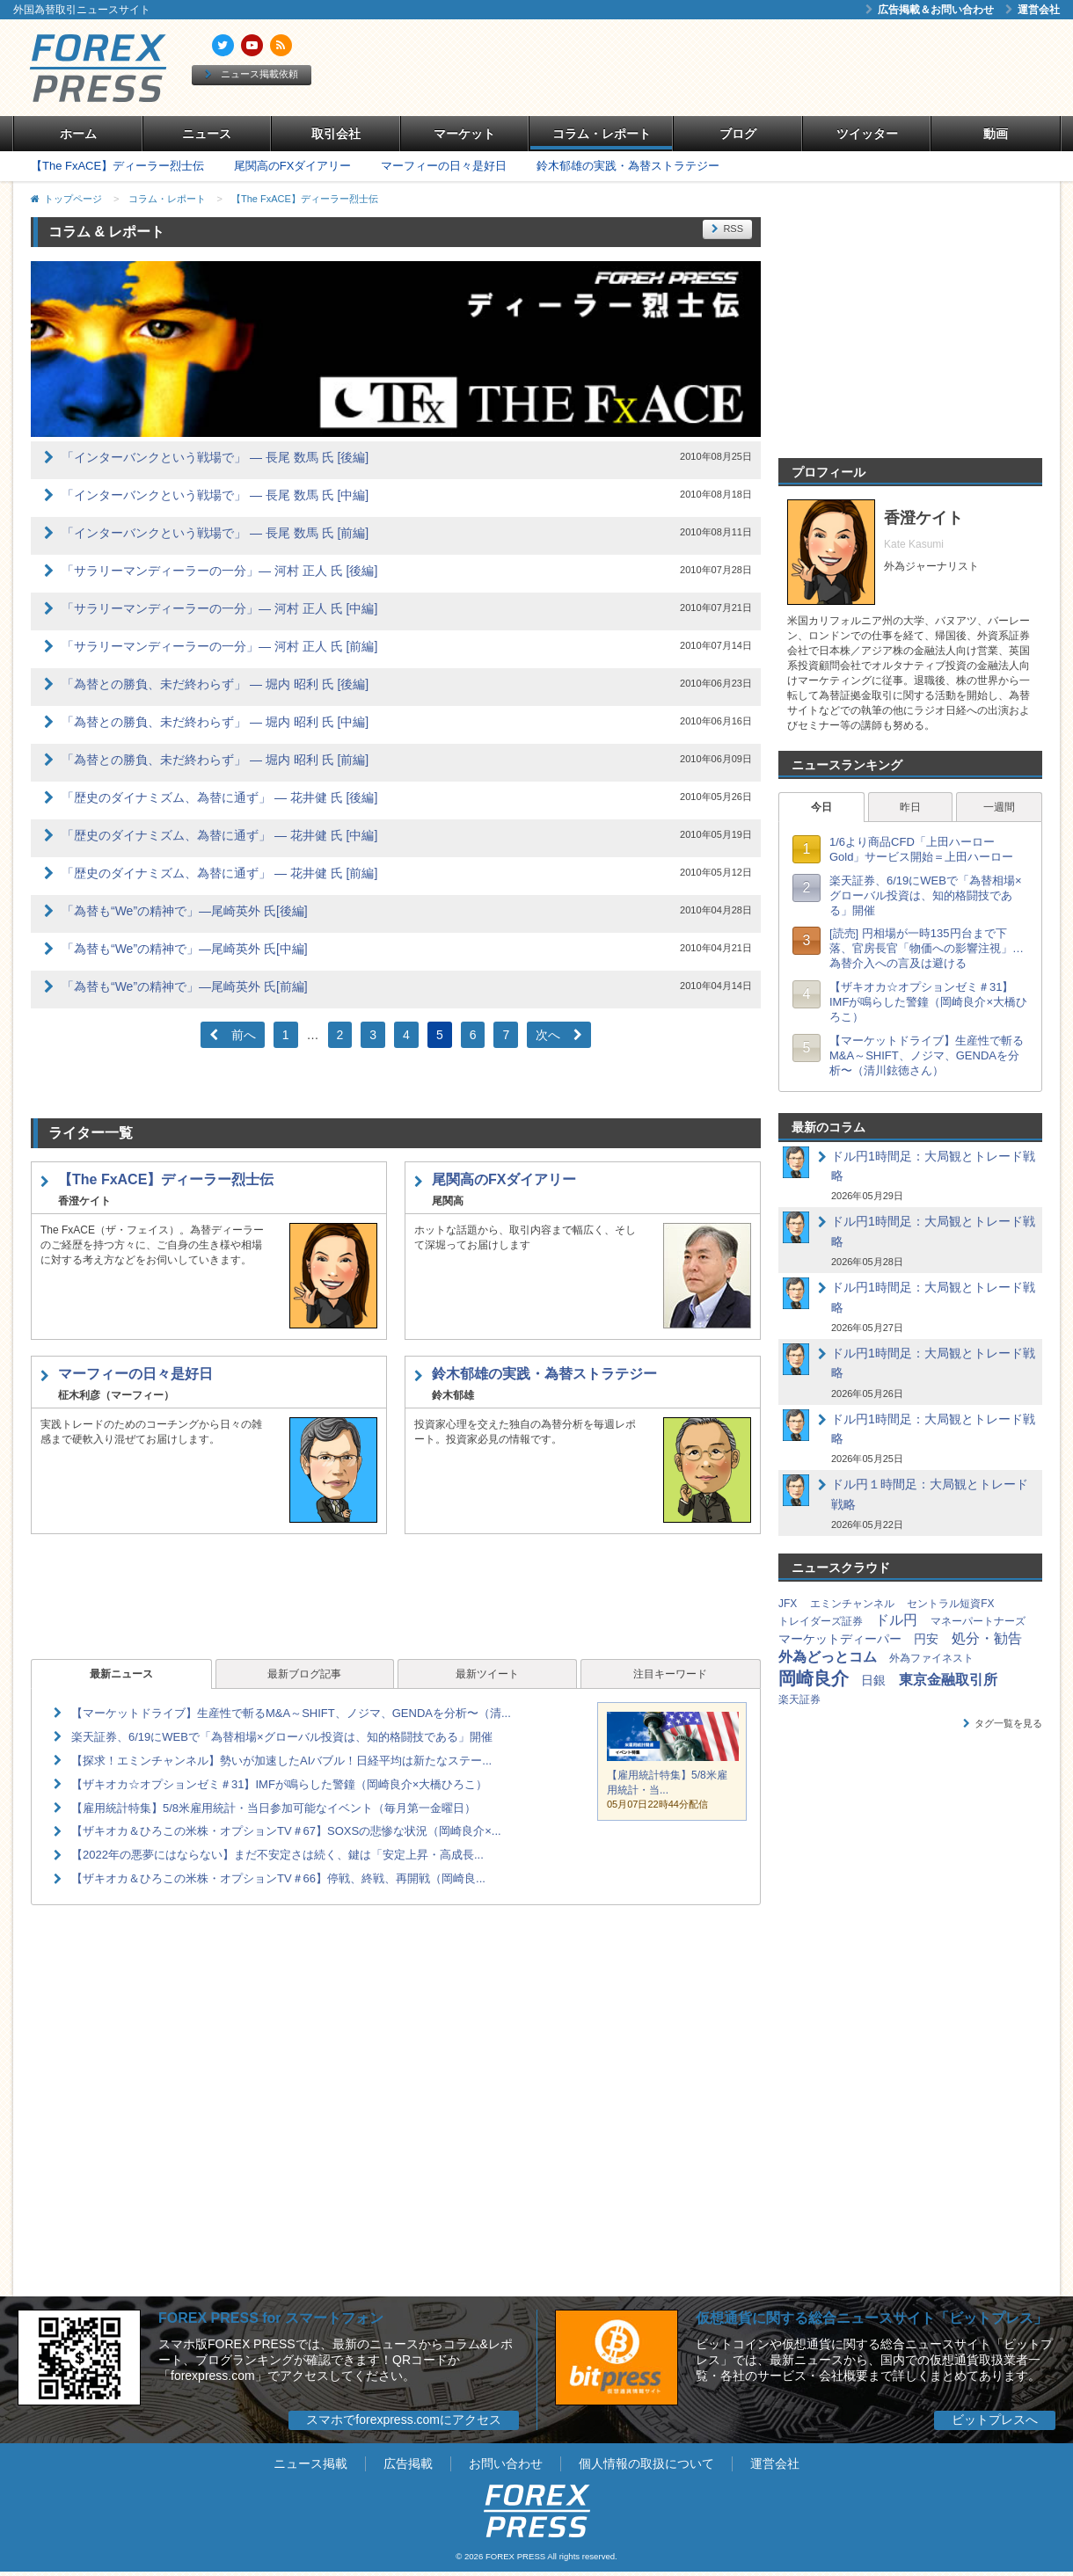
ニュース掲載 (310, 2463)
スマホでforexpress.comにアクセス (403, 2419)
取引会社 (336, 134)
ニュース (206, 134)
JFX (787, 1603)
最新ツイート (487, 1674)
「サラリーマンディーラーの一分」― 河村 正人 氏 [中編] (219, 608)
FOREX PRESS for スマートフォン (270, 2317)
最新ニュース (121, 1674)
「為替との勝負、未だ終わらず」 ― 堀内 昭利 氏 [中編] (215, 722)
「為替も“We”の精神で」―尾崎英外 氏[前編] (185, 986)
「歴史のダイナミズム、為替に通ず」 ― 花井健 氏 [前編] (219, 873)
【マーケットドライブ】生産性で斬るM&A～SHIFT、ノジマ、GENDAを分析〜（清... (291, 1713)
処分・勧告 (987, 1638)
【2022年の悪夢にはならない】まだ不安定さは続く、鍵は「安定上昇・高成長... (277, 1854)
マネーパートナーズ (978, 1621)
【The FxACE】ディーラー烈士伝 (117, 165)
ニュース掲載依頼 (251, 74)
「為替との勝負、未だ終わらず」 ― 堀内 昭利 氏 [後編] (215, 684)
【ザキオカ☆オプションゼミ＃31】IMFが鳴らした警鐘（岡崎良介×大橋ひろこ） (279, 1784)
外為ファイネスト (931, 1658)
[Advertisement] (739, 67)
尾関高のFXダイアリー (293, 165)
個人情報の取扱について (646, 2463)
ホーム (78, 134)
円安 (926, 1639)
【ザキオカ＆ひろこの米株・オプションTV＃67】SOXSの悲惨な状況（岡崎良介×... (286, 1830)
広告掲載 (408, 2463)
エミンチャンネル (852, 1603)
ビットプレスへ (995, 2419)
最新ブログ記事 (304, 1674)
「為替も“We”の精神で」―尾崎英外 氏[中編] (185, 949)
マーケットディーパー (839, 1639)
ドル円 (896, 1619)
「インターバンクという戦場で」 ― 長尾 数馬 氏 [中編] (215, 495)
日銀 (873, 1680)
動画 (995, 134)
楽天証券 (799, 1699)
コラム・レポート (601, 134)
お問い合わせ (506, 2463)
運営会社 (1032, 10)
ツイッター (867, 134)
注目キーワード (670, 1674)
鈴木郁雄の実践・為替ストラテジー (627, 165)
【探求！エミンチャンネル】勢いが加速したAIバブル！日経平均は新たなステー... (281, 1760)
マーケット (464, 134)
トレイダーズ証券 (820, 1621)
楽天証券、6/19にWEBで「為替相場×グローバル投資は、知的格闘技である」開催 (282, 1736)
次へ (559, 1035)
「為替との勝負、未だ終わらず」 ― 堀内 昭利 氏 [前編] (215, 760)
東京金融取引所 (948, 1679)
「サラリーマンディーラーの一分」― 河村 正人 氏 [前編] (219, 646)
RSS (727, 228)
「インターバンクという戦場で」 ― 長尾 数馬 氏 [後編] (215, 457)
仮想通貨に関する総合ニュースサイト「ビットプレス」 (871, 2317)
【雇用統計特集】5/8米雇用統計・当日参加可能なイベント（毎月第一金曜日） (273, 1808)
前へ (232, 1035)
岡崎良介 (813, 1678)
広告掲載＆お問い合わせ (929, 10)
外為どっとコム (827, 1656)
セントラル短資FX (950, 1603)
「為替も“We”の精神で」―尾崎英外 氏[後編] (185, 911)
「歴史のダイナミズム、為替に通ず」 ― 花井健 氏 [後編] (219, 797)
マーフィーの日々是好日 (444, 165)
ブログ (737, 134)
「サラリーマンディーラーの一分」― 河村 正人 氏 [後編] (219, 571)
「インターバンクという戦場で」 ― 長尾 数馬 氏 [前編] (215, 533)
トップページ (73, 198)
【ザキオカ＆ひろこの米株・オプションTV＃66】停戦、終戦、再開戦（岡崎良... (278, 1878)
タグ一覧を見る (1002, 1723)
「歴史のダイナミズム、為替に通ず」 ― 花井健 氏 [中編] (219, 835)
